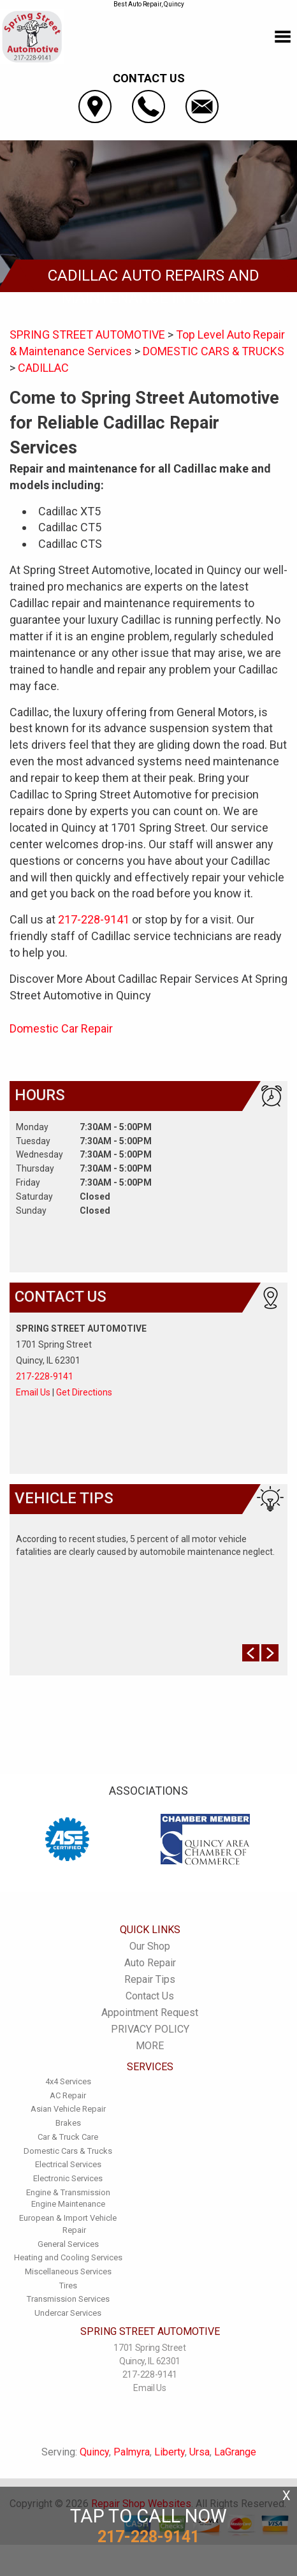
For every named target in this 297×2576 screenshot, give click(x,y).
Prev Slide (250, 1652)
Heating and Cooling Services (68, 2257)
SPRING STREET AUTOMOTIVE (87, 334)
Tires (68, 2285)
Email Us (33, 1392)
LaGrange (235, 2452)
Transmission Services (68, 2299)
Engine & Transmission (68, 2192)
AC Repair (68, 2095)
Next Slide (270, 1652)
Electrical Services (68, 2164)
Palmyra (131, 2452)
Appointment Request (149, 2012)
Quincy (94, 2452)
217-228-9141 (93, 919)
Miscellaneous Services (68, 2271)
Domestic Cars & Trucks (68, 2151)
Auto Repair (150, 1963)
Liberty (169, 2452)
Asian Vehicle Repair (68, 2109)
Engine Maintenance (68, 2204)
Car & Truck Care (68, 2137)
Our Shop (149, 1946)
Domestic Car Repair (61, 1028)
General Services (68, 2244)
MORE (150, 2046)
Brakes (68, 2123)
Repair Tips (149, 1979)
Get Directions (84, 1392)
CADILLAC (43, 367)
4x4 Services (68, 2081)
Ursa (199, 2452)
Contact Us (150, 1996)
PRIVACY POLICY (150, 2029)
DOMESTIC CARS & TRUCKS (213, 351)
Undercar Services (67, 2313)
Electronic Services (68, 2178)
